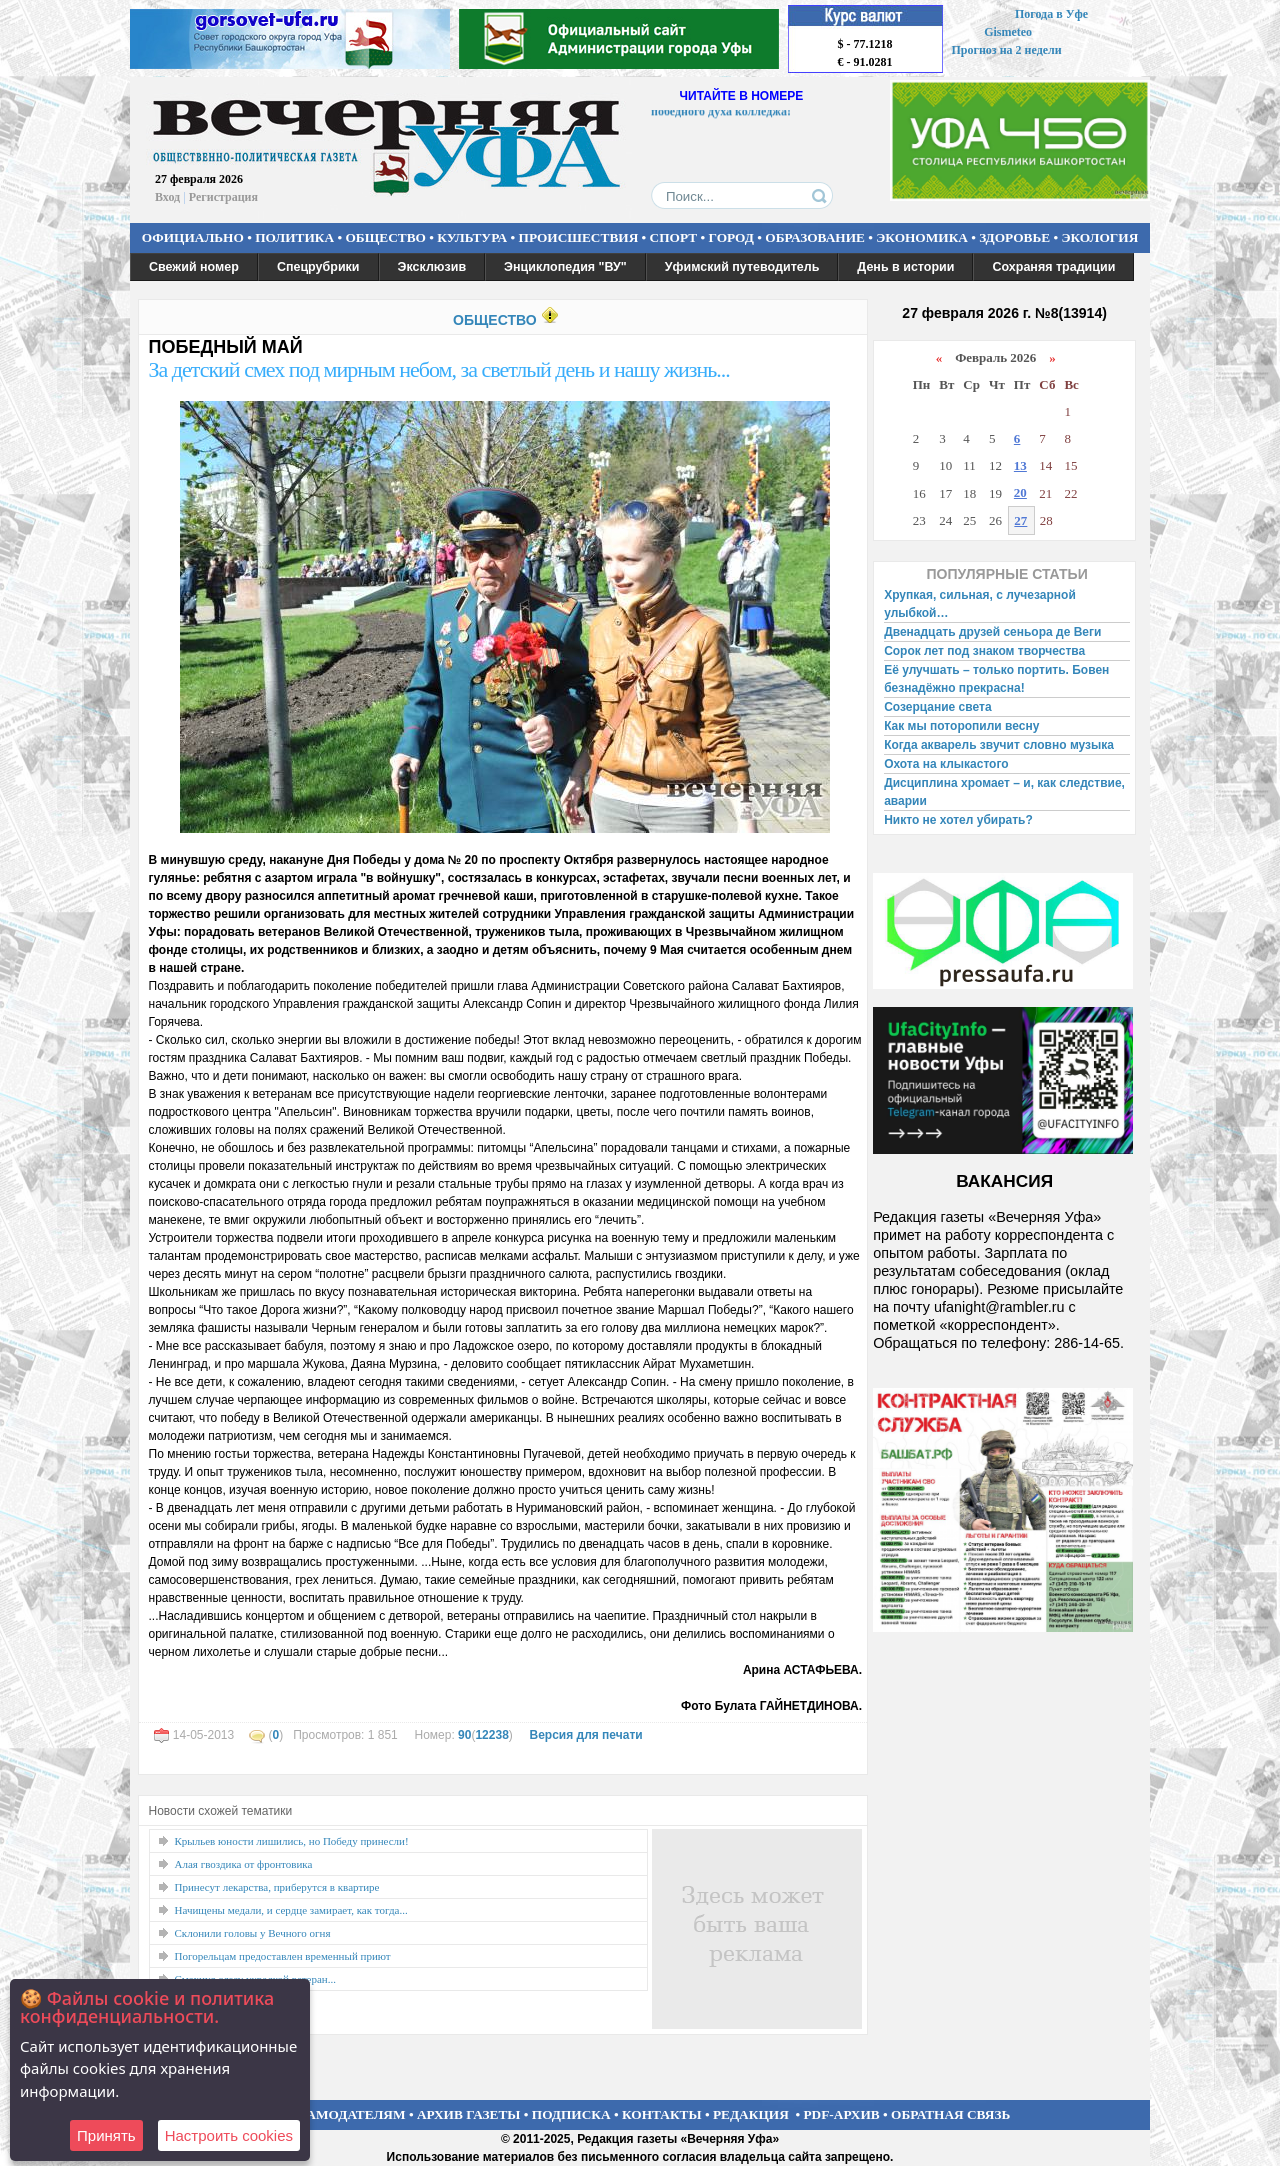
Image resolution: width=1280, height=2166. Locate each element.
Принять (106, 2135)
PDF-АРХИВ (841, 2114)
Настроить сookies (229, 2135)
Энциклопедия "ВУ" (565, 267)
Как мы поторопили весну (961, 726)
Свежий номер (194, 267)
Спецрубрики (318, 267)
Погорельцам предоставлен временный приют (283, 1956)
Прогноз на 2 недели (1007, 50)
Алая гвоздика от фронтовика (244, 1864)
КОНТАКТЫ (662, 2114)
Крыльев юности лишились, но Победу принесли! (292, 1841)
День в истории (905, 267)
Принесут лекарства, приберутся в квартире (277, 1887)
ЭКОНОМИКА (922, 237)
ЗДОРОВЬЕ (1014, 237)
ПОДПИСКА (571, 2114)
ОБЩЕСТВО (385, 237)
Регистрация (223, 197)
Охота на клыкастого (946, 764)
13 (1020, 465)
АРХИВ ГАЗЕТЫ (469, 2114)
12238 (491, 1735)
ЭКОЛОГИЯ (1099, 237)
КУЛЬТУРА (472, 237)
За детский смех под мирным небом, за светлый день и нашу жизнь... (439, 369)
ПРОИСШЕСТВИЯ (579, 237)
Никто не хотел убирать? (958, 820)
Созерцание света (937, 707)
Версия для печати (585, 1735)
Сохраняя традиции (1053, 267)
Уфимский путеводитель (742, 267)
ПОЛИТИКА (294, 237)
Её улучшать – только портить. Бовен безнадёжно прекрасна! (996, 679)
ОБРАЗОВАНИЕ (815, 237)
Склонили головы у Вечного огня (253, 1933)
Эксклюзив (432, 267)
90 (464, 1735)
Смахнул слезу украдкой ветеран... (255, 1979)
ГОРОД (731, 237)
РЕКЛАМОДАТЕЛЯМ (338, 2114)
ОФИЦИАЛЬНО (193, 237)
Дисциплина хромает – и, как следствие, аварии (1004, 792)
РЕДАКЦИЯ (751, 2114)
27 (1020, 520)
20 (1020, 492)
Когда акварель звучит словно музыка (999, 745)
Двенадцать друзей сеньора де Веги (992, 632)
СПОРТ (674, 237)
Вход (167, 197)
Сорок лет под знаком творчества (984, 651)
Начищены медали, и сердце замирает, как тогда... (291, 1910)
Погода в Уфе (1051, 14)
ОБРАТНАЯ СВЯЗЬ (950, 2114)
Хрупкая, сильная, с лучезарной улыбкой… (980, 604)
